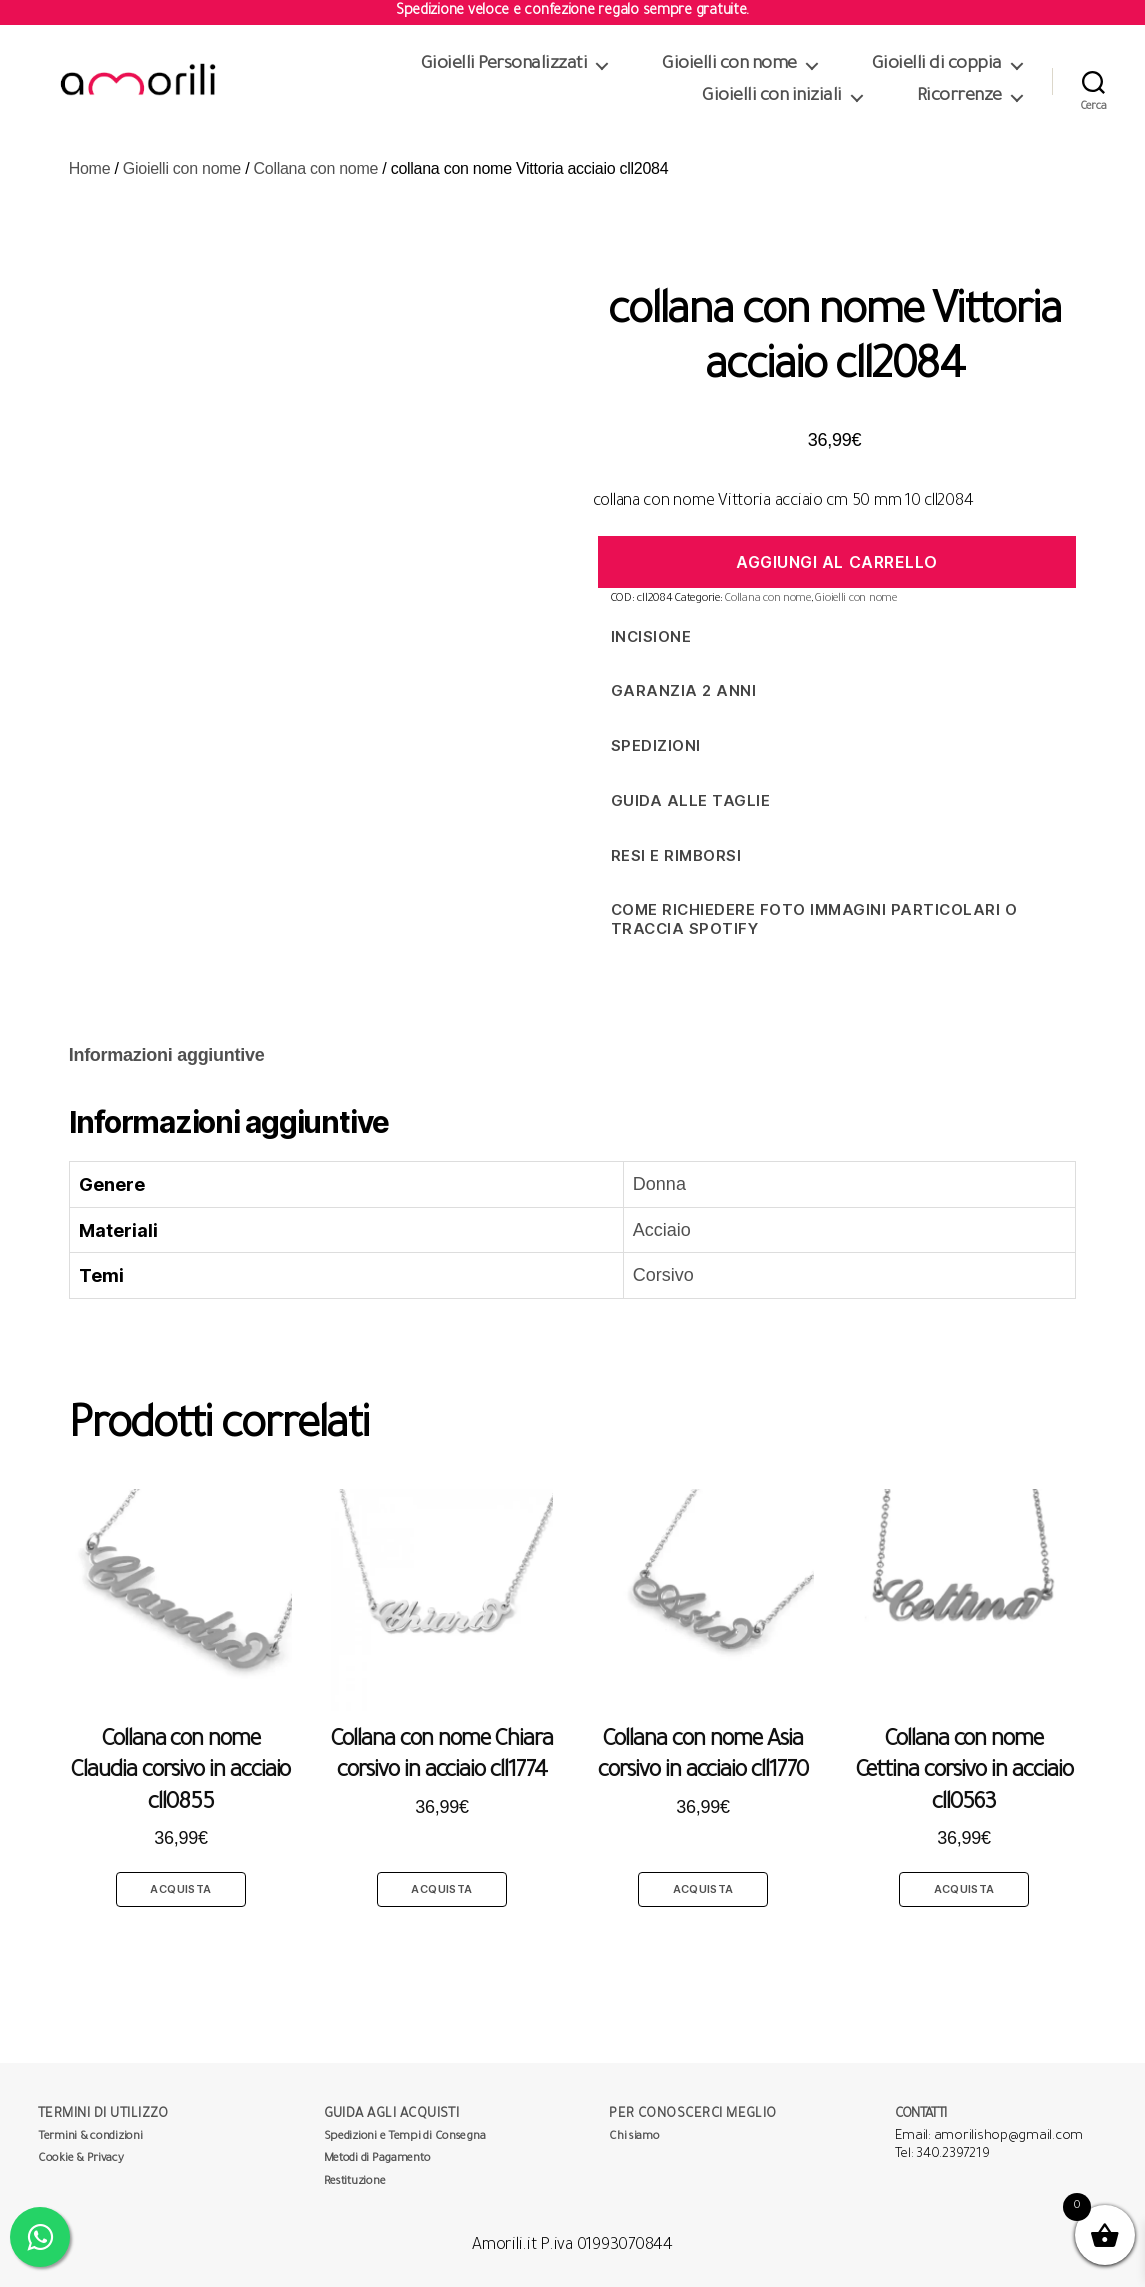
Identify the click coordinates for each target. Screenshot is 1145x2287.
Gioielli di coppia (937, 65)
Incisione (651, 636)
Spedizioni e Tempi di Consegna (405, 2137)
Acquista (181, 1889)
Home (90, 168)
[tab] (167, 1055)
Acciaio (662, 1230)
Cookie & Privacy (81, 2159)
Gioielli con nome (729, 65)
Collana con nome (316, 168)
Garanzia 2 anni (684, 690)
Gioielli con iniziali (772, 97)
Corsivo (663, 1275)
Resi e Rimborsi (676, 855)
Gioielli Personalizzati (504, 65)
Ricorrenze (959, 97)
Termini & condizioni (90, 2137)
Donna (659, 1184)
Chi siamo (634, 2137)
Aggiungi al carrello (837, 562)
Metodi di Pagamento (377, 2159)
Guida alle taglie (691, 800)
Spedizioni (656, 745)
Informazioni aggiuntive (167, 1055)
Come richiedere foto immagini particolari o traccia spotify (814, 919)
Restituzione (355, 2182)
